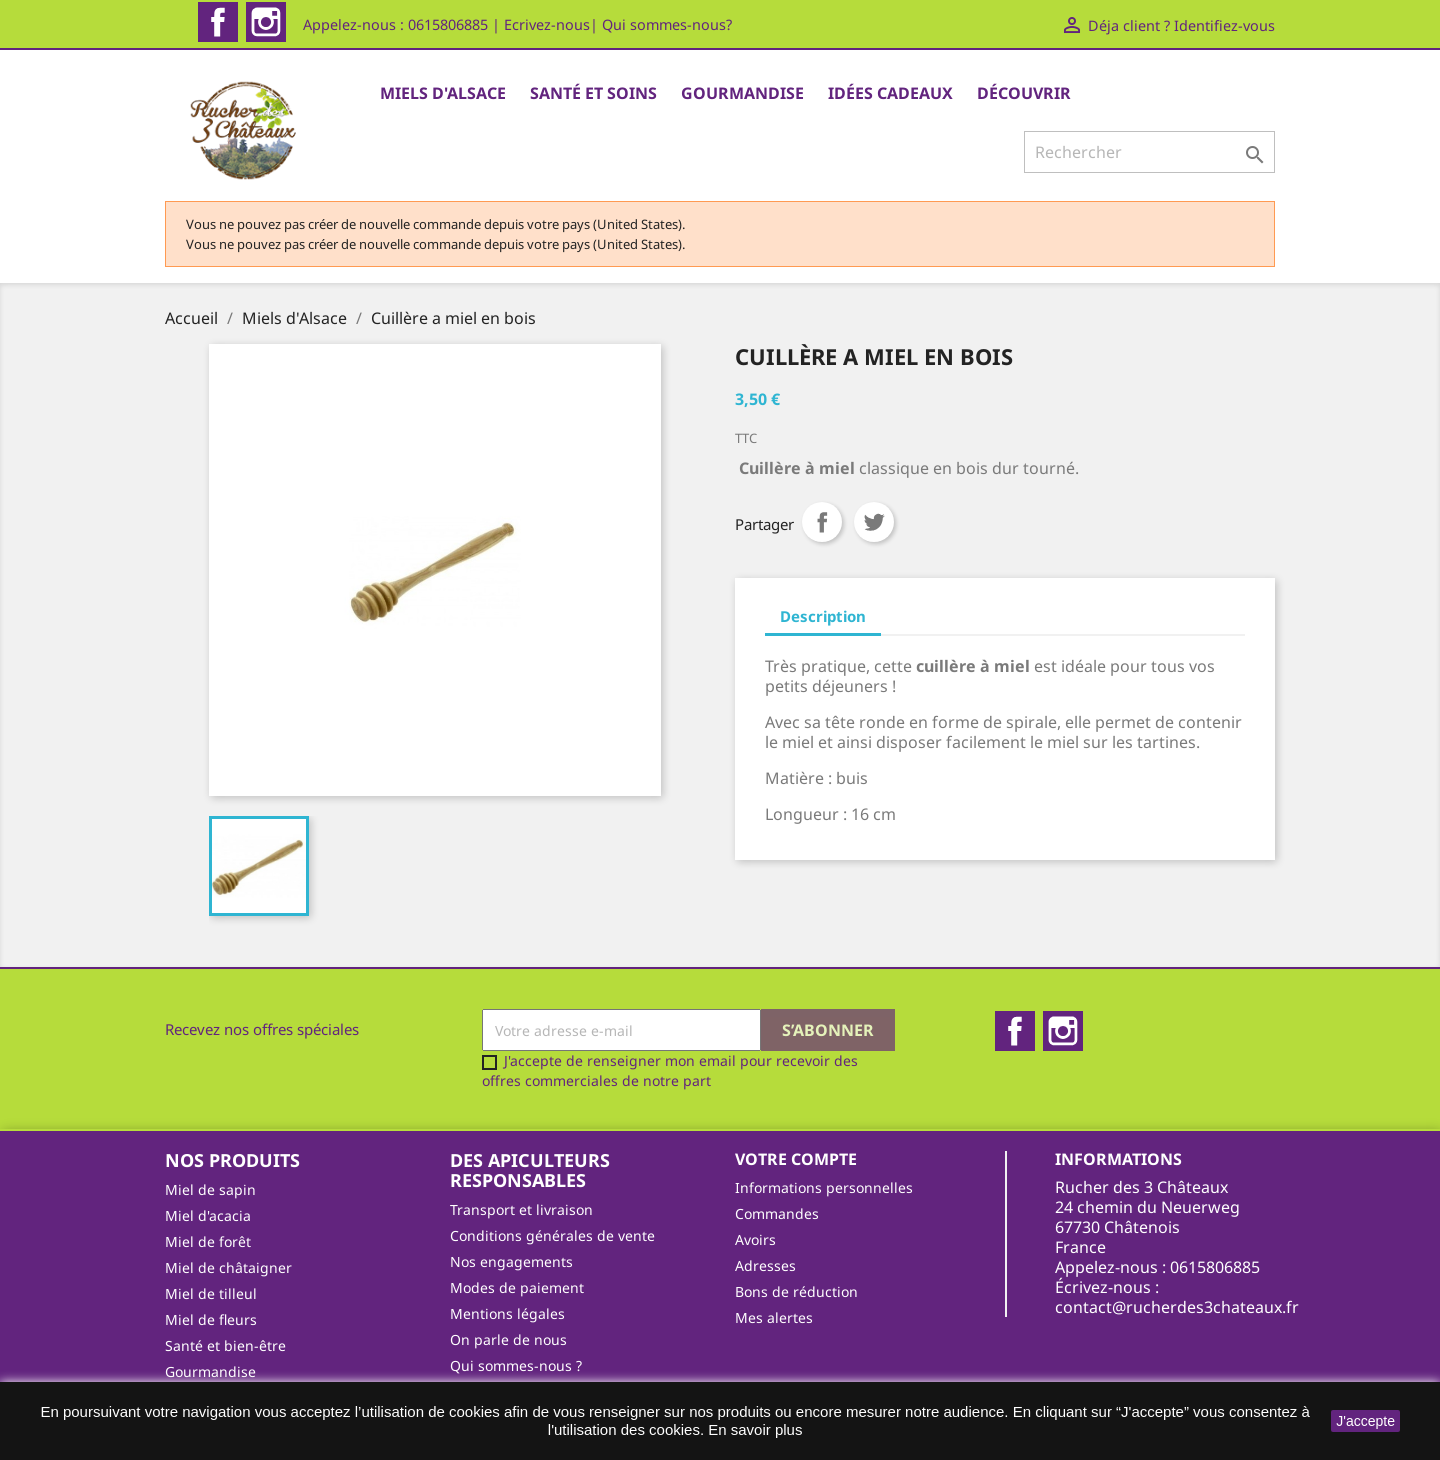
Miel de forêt (208, 1241)
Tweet (874, 522)
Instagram (266, 22)
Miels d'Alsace (443, 93)
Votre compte (796, 1159)
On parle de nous (508, 1339)
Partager (822, 522)
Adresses (765, 1265)
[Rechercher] (1149, 152)
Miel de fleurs (211, 1319)
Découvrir (1024, 93)
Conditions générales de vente (552, 1235)
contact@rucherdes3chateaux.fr (1177, 1307)
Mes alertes (774, 1317)
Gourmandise (742, 93)
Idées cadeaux (890, 93)
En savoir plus (755, 1429)
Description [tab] (823, 616)
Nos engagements (511, 1261)
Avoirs (755, 1239)
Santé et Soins (593, 93)
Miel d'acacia (208, 1215)
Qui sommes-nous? (667, 24)
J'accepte (1365, 1421)
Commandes (777, 1213)
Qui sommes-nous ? (516, 1365)
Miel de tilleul (211, 1293)
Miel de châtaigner (228, 1267)
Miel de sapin (210, 1189)
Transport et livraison (521, 1209)
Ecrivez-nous (547, 24)
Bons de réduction (796, 1291)
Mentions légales (507, 1313)
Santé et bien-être (225, 1345)
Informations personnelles (824, 1187)
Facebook (218, 22)
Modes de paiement (517, 1287)
